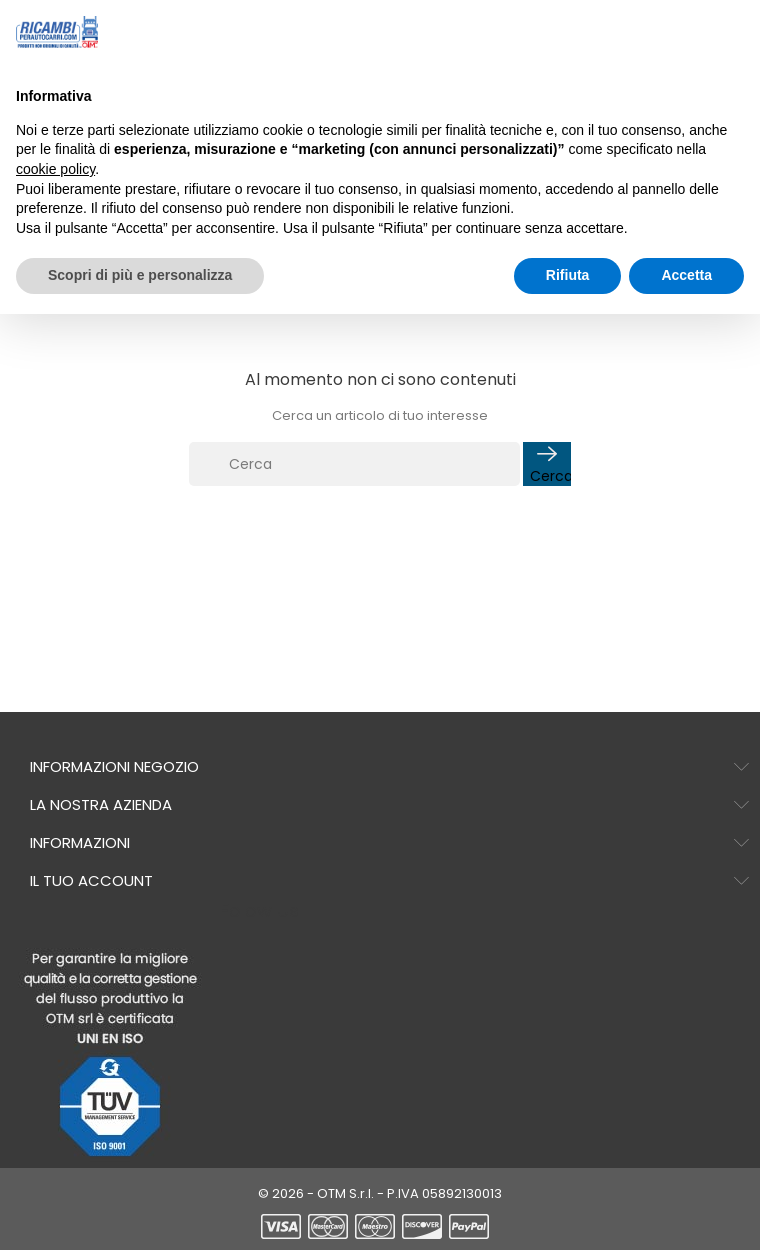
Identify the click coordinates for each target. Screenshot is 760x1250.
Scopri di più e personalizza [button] (140, 275)
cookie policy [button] (55, 169)
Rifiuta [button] (568, 275)
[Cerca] (354, 464)
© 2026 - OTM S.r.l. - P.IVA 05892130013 (380, 1193)
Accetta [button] (686, 275)
